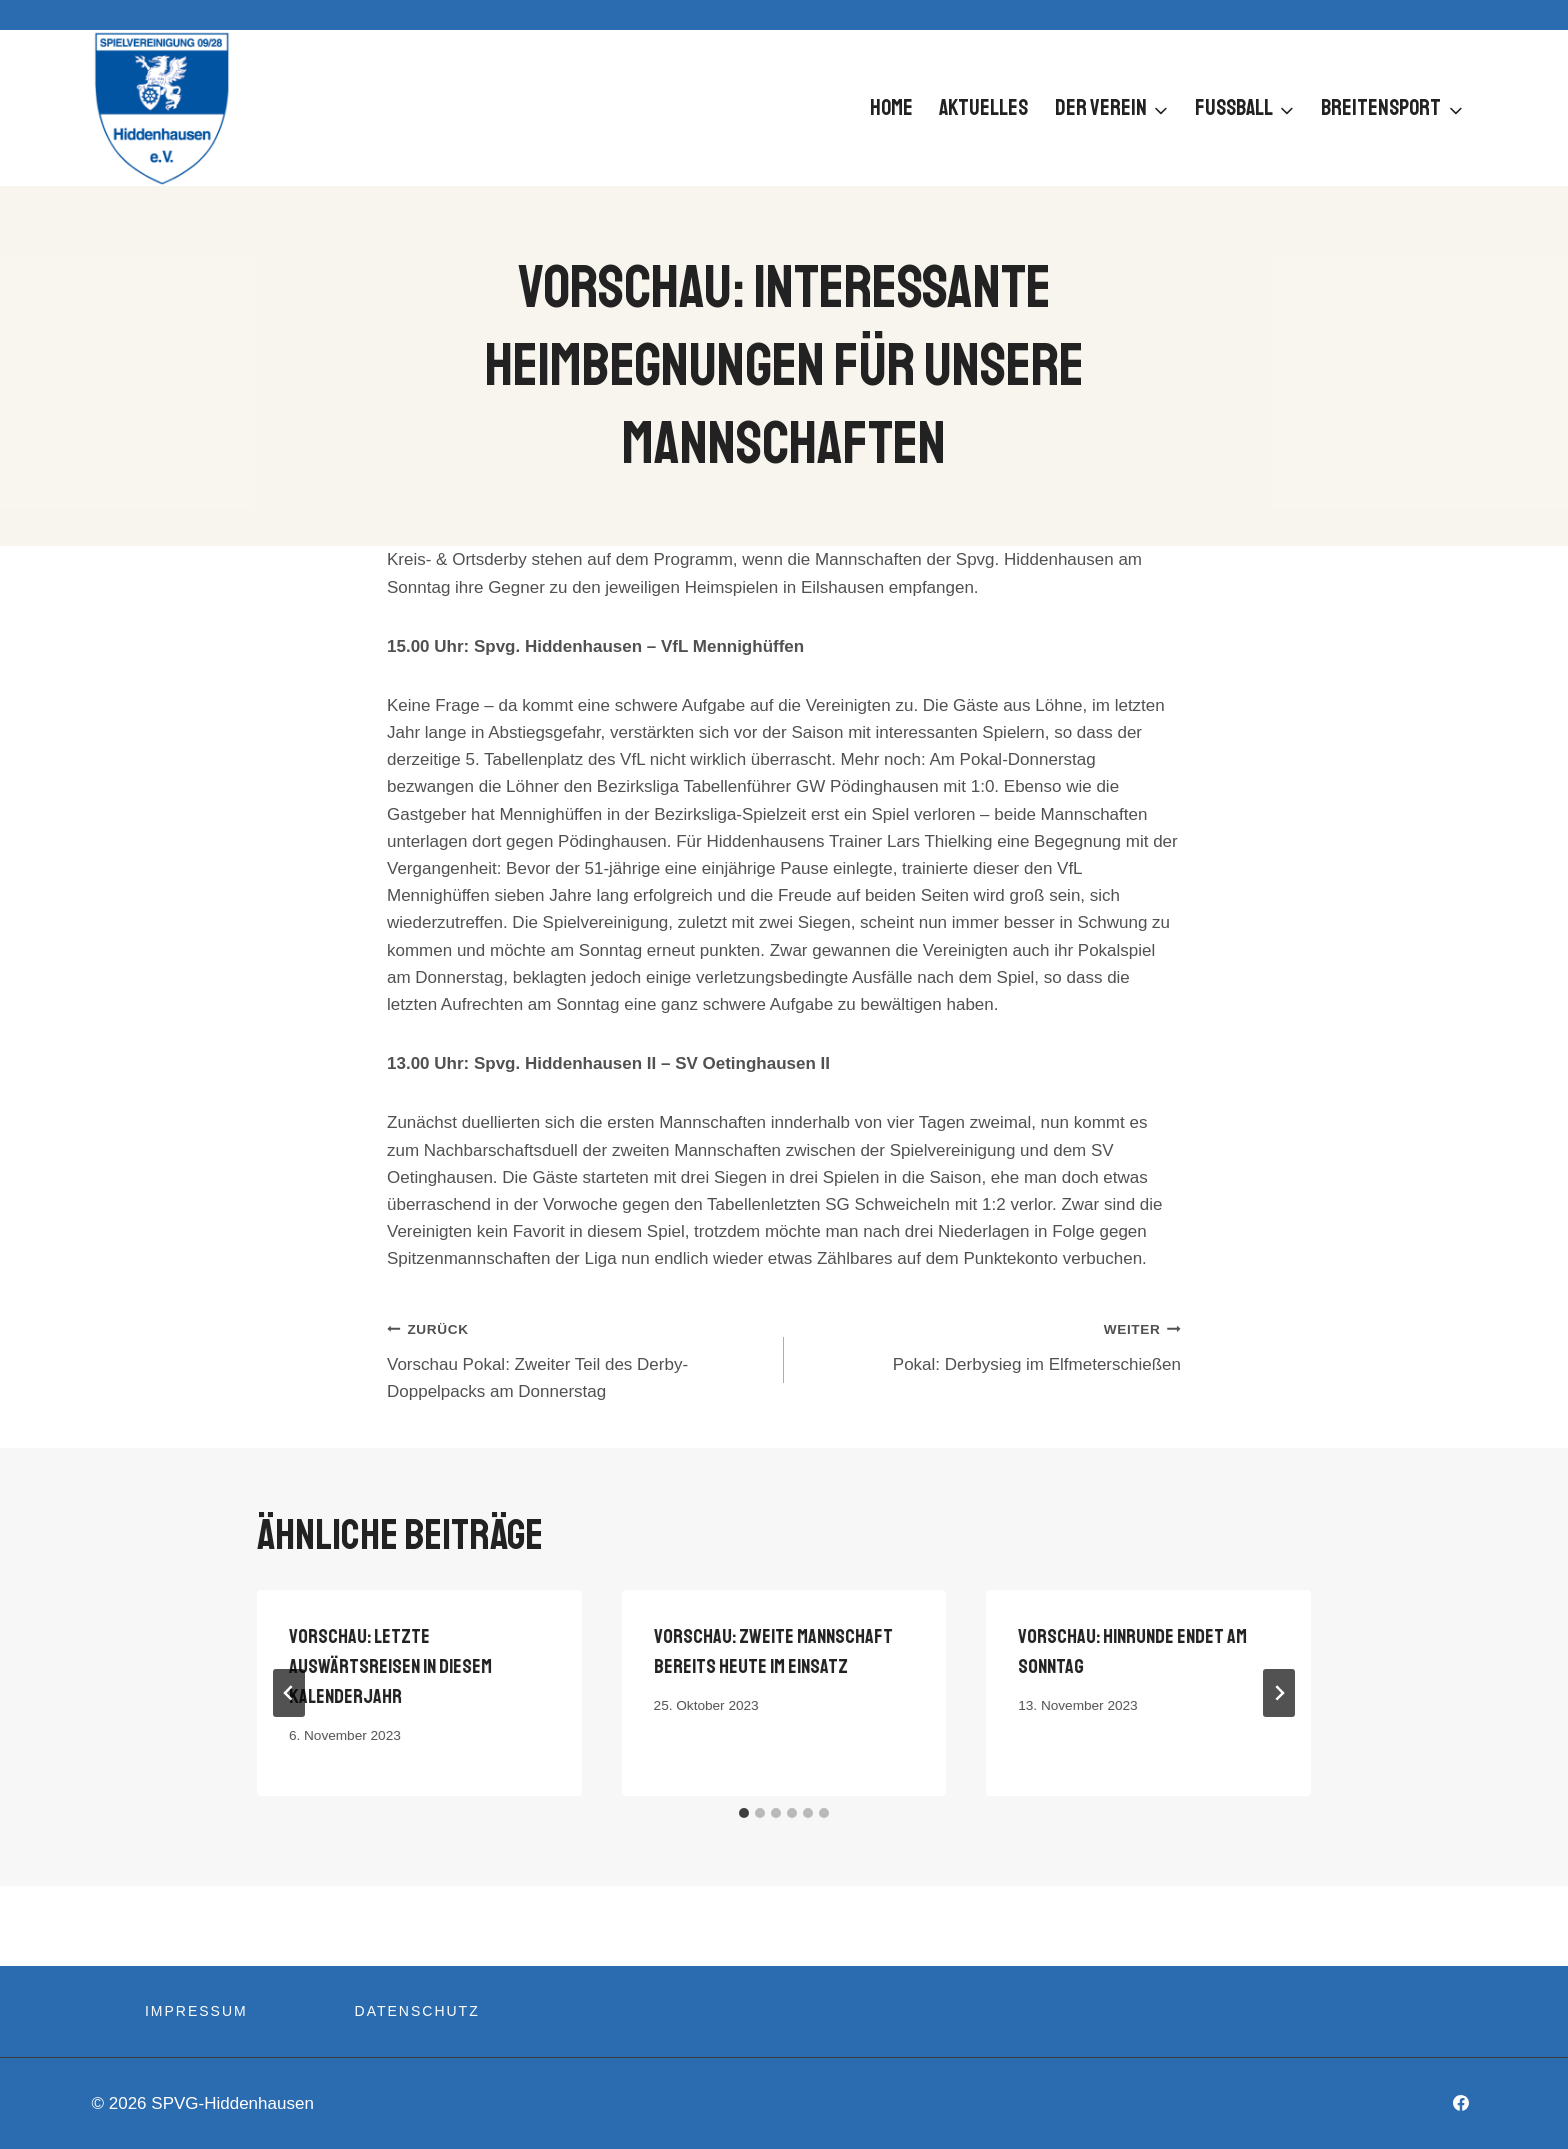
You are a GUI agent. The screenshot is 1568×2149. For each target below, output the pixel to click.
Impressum (196, 2011)
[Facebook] (1461, 2103)
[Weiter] (1279, 1693)
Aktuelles (983, 108)
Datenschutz (417, 2011)
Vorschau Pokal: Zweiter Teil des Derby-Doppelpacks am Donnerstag (577, 1358)
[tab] (744, 1813)
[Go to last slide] (289, 1693)
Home (891, 108)
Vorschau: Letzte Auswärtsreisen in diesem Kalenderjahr (390, 1666)
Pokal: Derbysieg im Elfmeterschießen (991, 1344)
